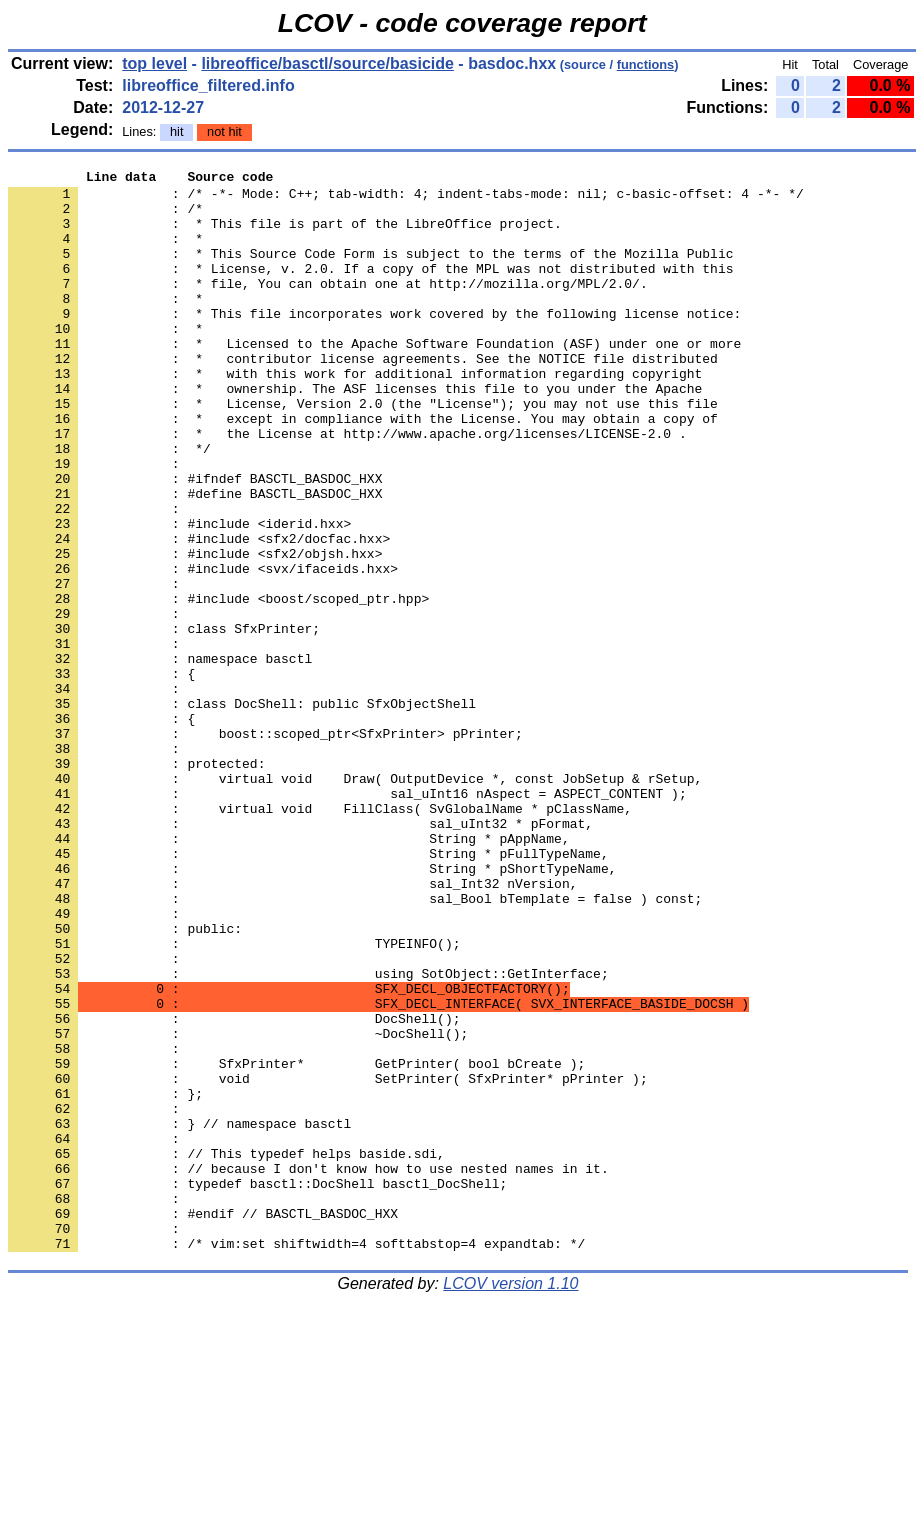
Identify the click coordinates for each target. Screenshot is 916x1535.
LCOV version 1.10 (510, 1499)
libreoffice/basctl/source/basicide (327, 63)
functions (646, 64)
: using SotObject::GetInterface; (308, 1135)
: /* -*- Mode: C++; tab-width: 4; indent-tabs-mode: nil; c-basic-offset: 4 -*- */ (406, 199)
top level (154, 63)
